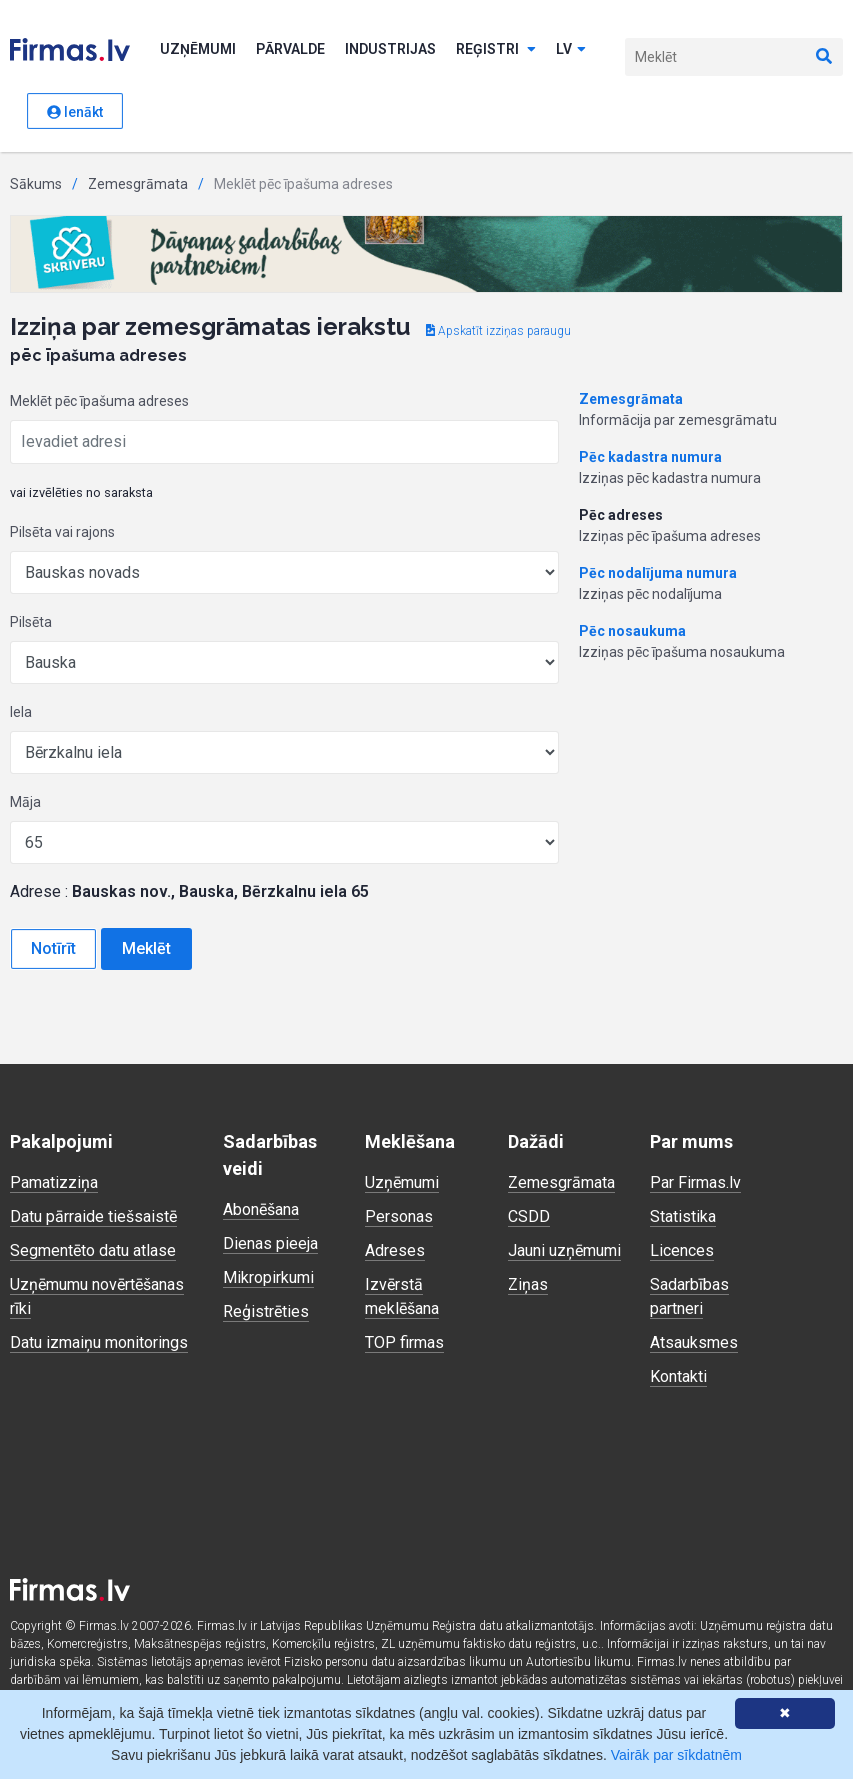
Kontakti (678, 1376)
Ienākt (75, 112)
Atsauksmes (694, 1342)
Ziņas (528, 1284)
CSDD (529, 1216)
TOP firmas (404, 1342)
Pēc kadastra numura (650, 457)
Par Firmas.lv (695, 1182)
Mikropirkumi (268, 1277)
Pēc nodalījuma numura (658, 573)
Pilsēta (31, 622)
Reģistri (496, 49)
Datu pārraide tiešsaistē (93, 1216)
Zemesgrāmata (138, 184)
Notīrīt (53, 948)
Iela (21, 712)
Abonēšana (261, 1209)
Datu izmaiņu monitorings (99, 1342)
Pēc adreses (621, 515)
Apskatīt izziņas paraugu (498, 331)
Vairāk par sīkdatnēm (676, 1755)
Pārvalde (290, 49)
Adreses (395, 1250)
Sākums (36, 184)
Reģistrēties (266, 1311)
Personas (399, 1216)
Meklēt (146, 948)
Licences (682, 1250)
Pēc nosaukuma (632, 631)
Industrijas (390, 49)
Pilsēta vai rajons (62, 532)
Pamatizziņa (54, 1182)
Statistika (683, 1216)
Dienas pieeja (270, 1243)
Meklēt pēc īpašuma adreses (99, 401)
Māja (25, 802)
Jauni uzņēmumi (564, 1250)
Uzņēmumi (198, 49)
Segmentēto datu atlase (93, 1250)
